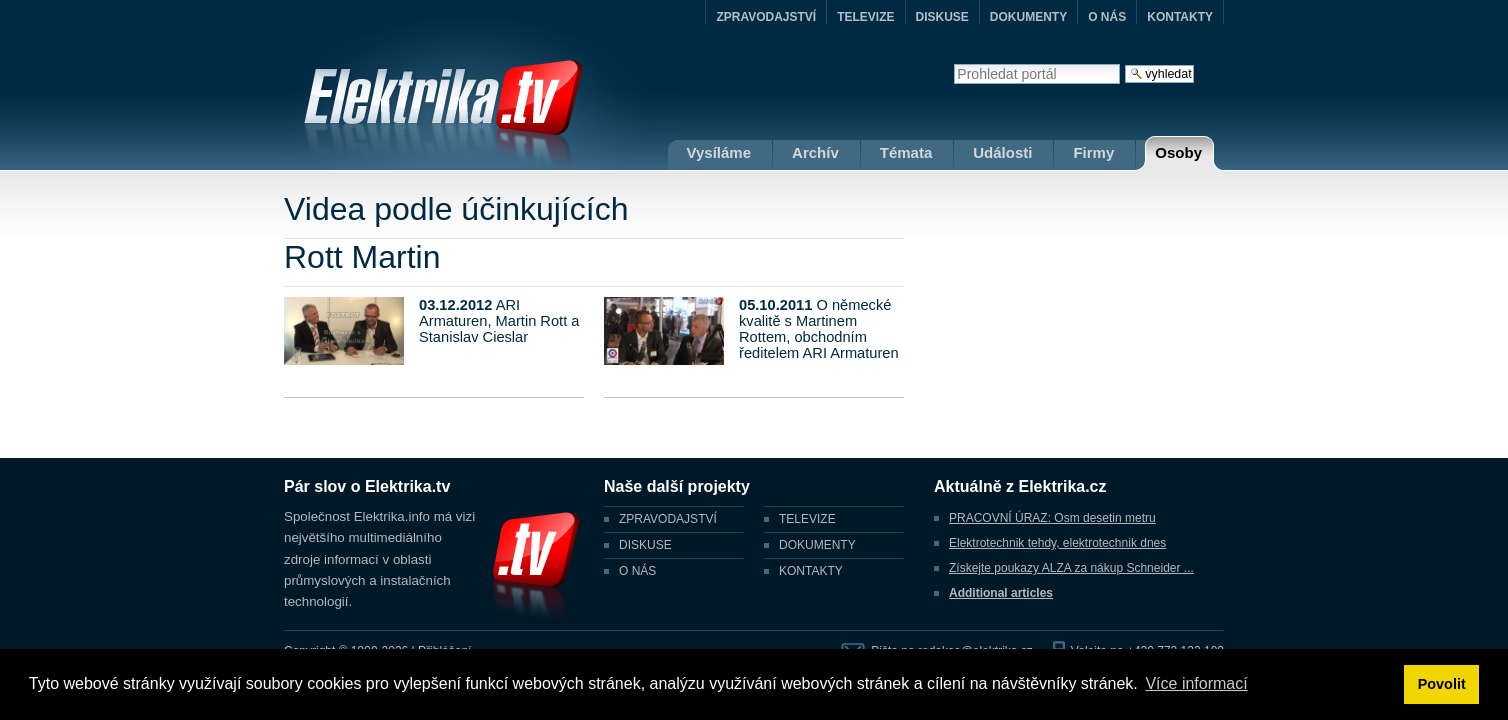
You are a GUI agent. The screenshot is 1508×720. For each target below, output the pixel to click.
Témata (906, 152)
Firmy (1093, 152)
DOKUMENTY (1028, 17)
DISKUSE (942, 17)
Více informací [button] (1196, 683)
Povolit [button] (1442, 684)
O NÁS (1107, 17)
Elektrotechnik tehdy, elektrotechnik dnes (1057, 543)
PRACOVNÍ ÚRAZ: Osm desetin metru (1052, 518)
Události (1002, 152)
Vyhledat (953, 63)
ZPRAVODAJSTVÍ (766, 17)
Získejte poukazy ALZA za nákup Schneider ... (1071, 568)
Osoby (1178, 152)
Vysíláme (719, 152)
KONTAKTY (1180, 17)
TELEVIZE (865, 17)
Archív (815, 152)
